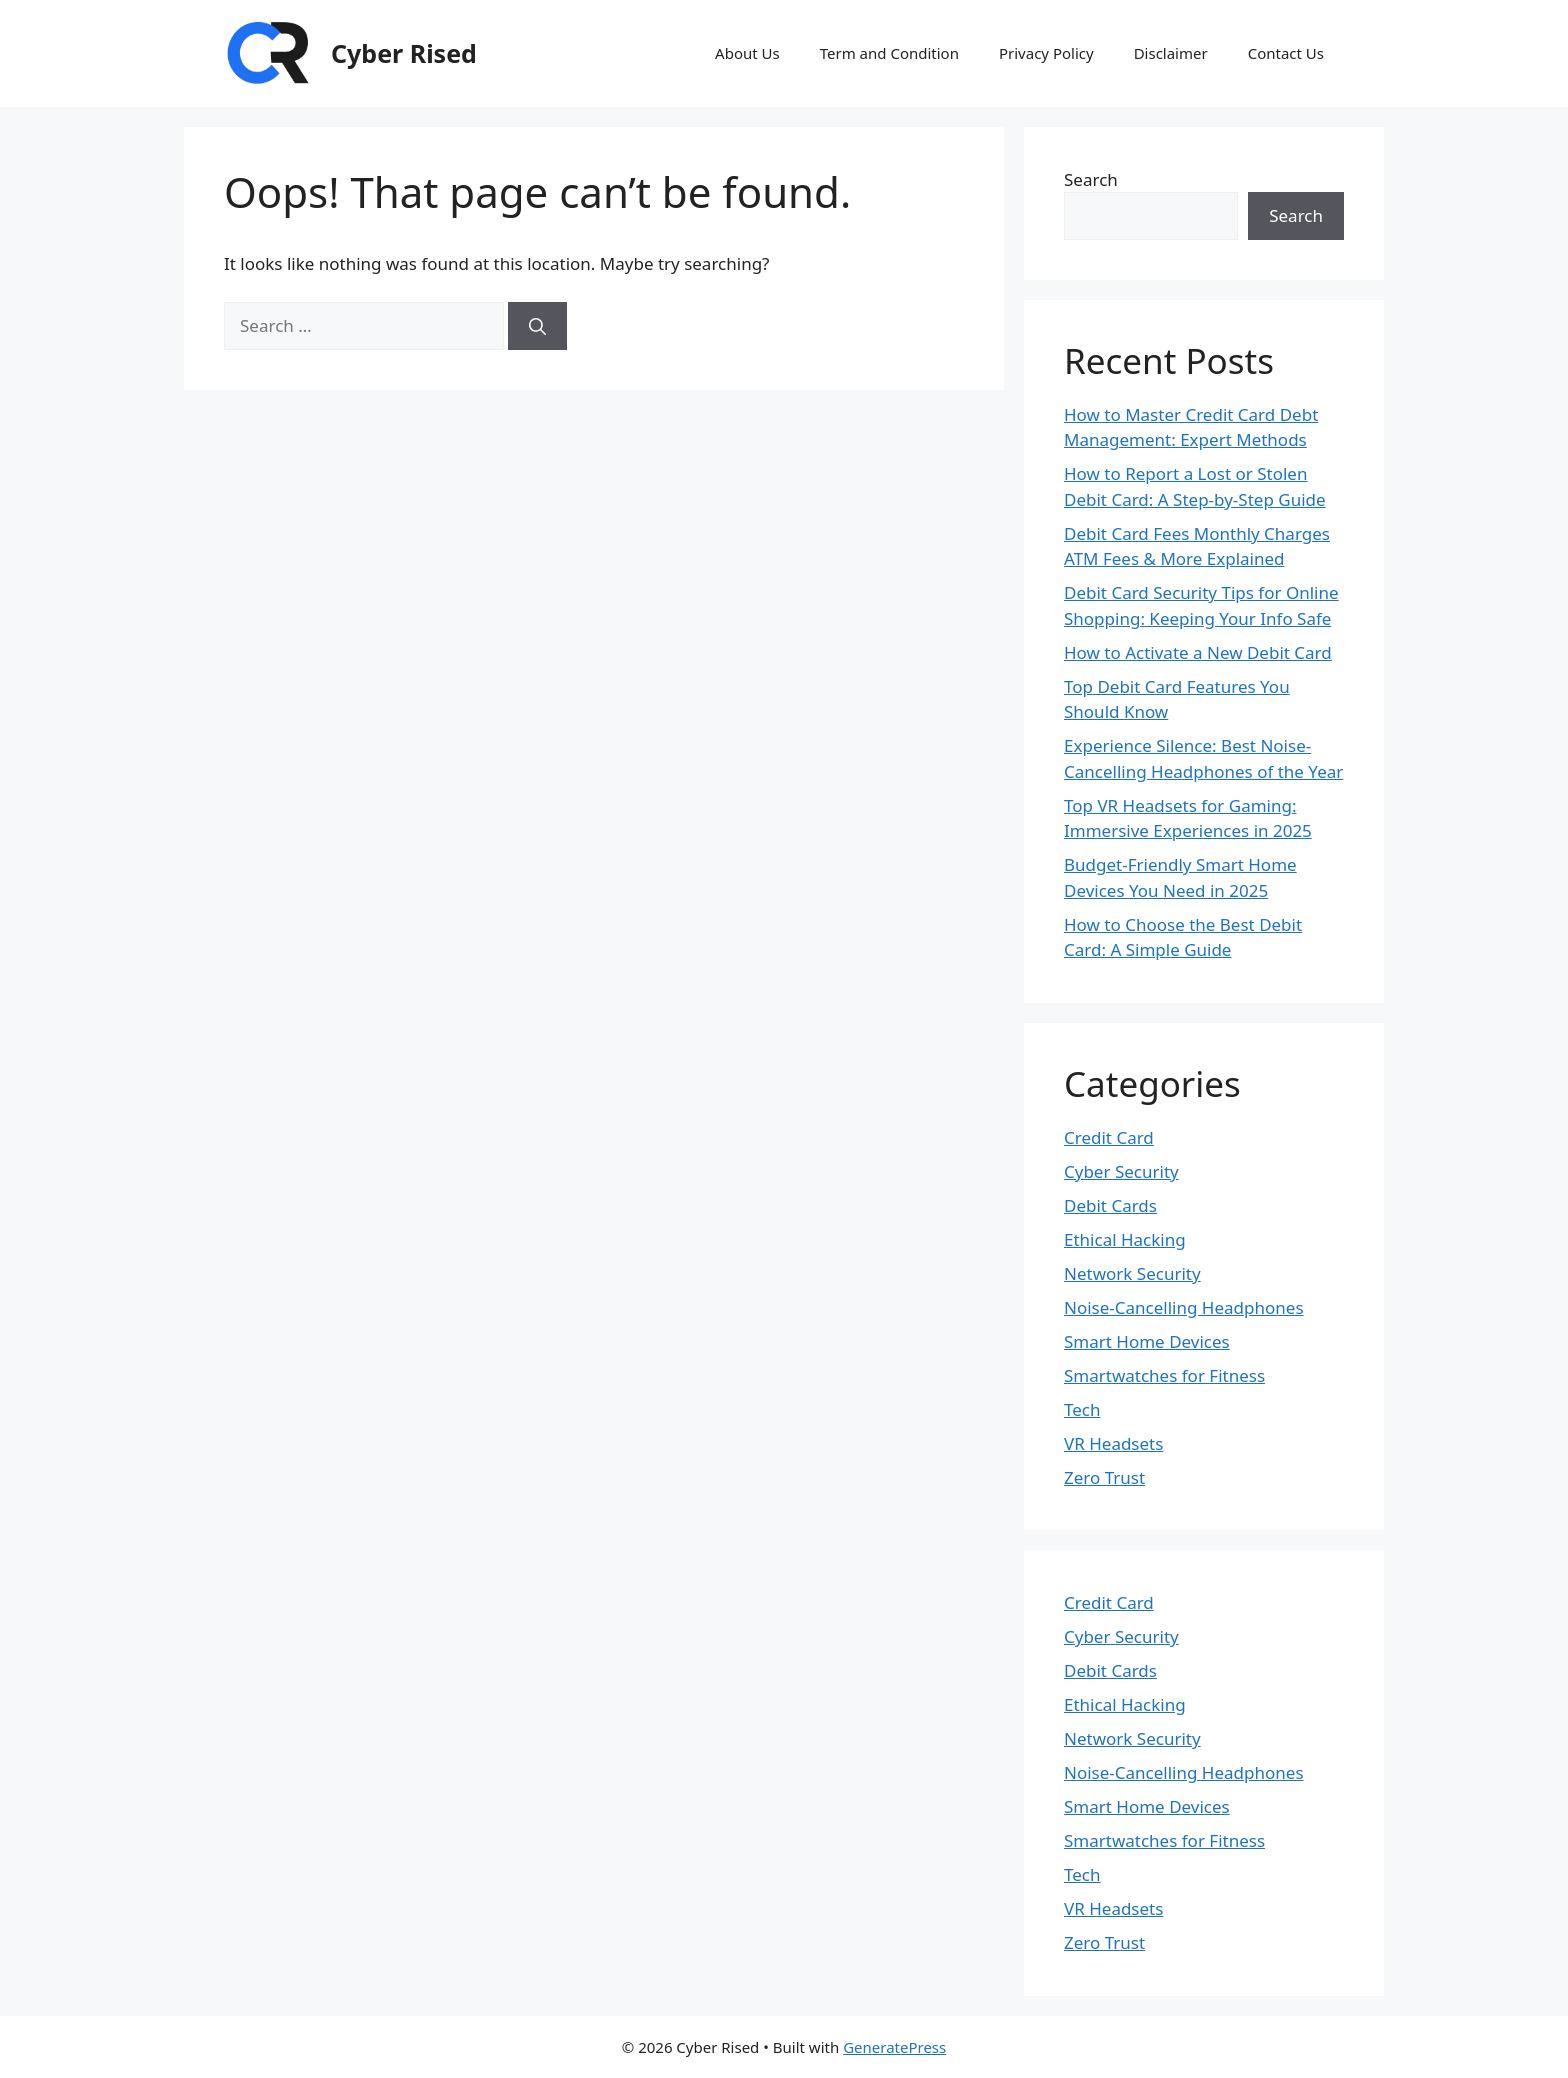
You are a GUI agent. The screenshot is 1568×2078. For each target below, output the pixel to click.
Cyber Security (1121, 1171)
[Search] (537, 326)
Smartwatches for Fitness (1164, 1375)
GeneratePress (894, 2047)
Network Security (1132, 1273)
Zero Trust (1104, 1477)
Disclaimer (1171, 53)
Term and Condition (889, 53)
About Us (747, 53)
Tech (1082, 1409)
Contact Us (1286, 53)
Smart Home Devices (1147, 1341)
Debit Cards (1110, 1205)
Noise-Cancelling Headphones (1184, 1307)
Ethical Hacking (1125, 1239)
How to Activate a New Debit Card (1198, 652)
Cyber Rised (404, 53)
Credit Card (1109, 1137)
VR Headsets (1113, 1443)
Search (1091, 179)
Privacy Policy (1046, 53)
